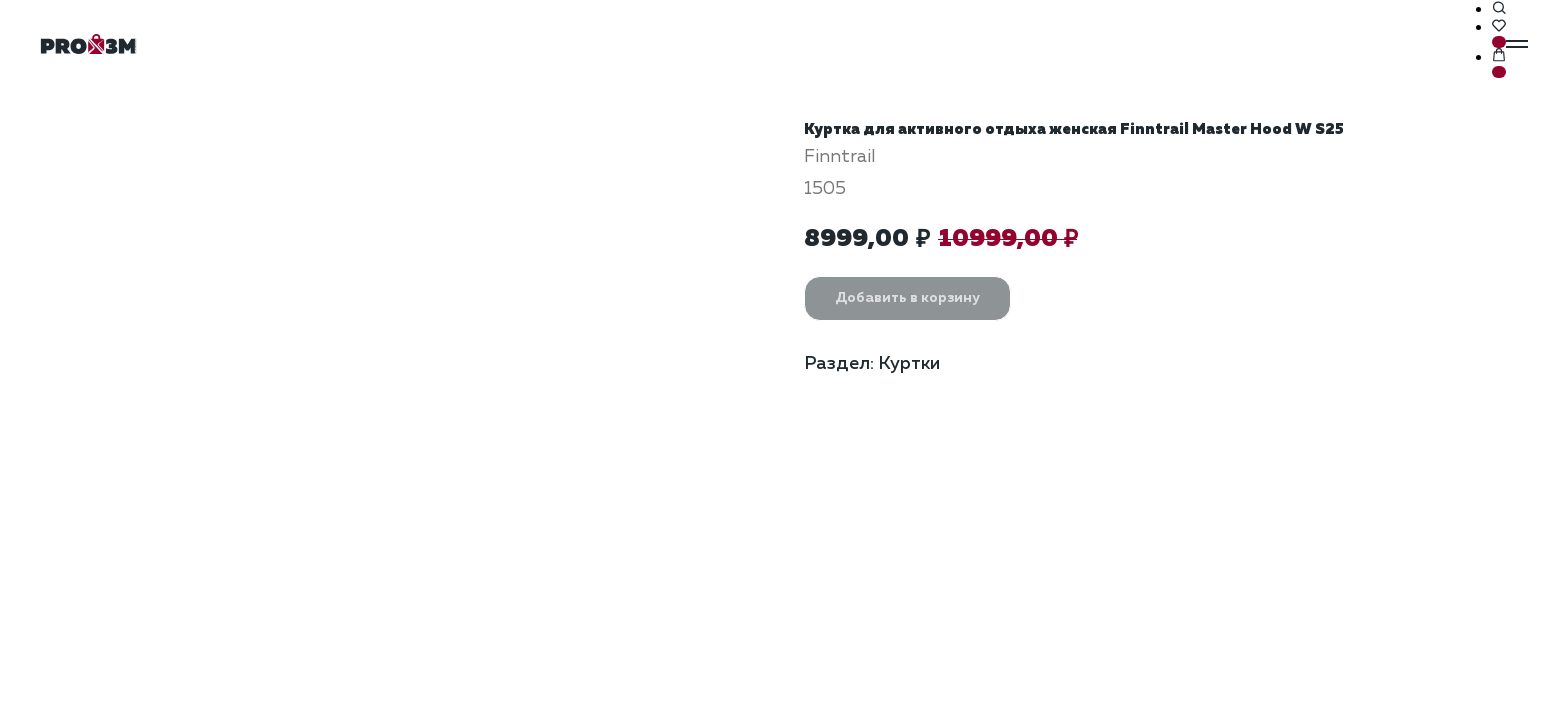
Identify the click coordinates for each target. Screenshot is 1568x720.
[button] (1499, 9)
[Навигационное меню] (1517, 44)
